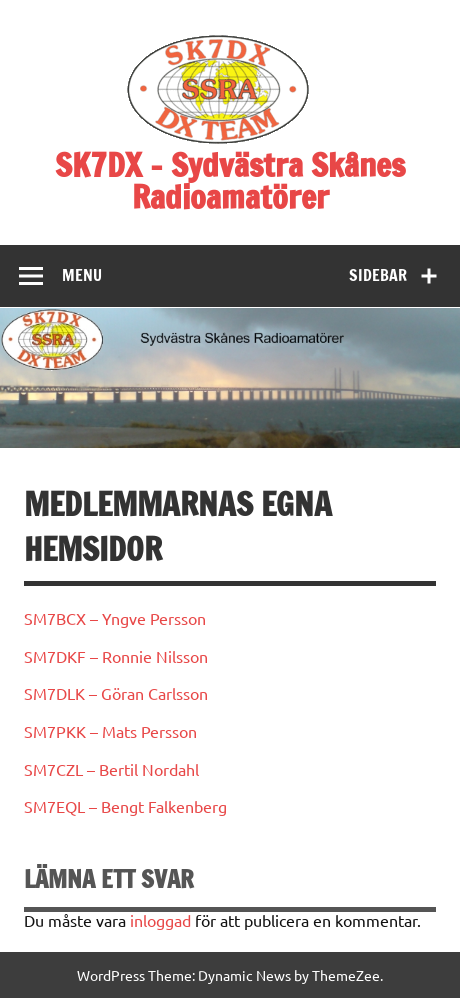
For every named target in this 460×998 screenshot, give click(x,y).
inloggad (160, 920)
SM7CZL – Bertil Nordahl (111, 769)
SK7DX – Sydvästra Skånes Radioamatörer (230, 181)
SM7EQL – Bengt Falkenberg (125, 806)
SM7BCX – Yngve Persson (115, 618)
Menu (82, 275)
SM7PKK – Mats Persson (110, 731)
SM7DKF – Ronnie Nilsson (116, 656)
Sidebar (378, 275)
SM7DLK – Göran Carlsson (116, 693)
